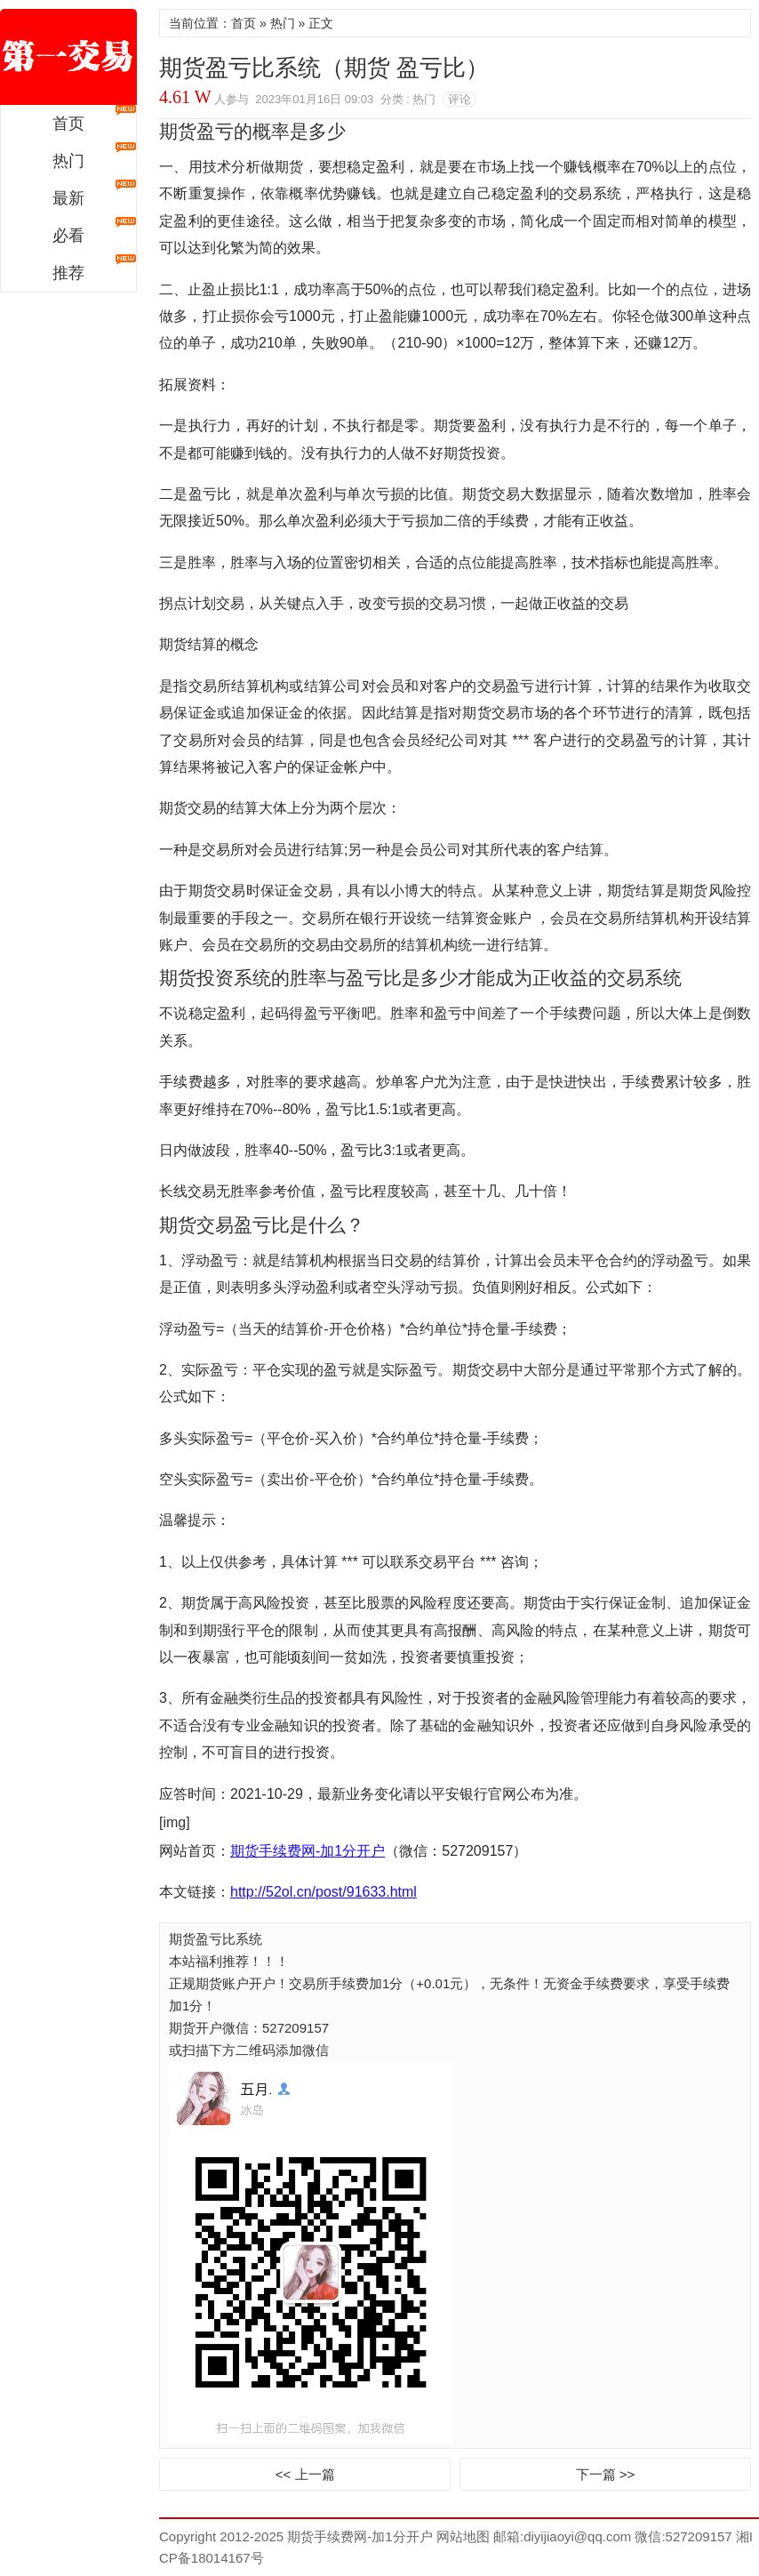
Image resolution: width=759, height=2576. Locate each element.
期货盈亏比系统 (215, 1938)
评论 (459, 99)
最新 (68, 198)
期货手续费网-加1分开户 (68, 57)
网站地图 (461, 2536)
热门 (68, 161)
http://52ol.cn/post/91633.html (323, 1891)
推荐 (68, 273)
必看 (68, 236)
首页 (68, 123)
